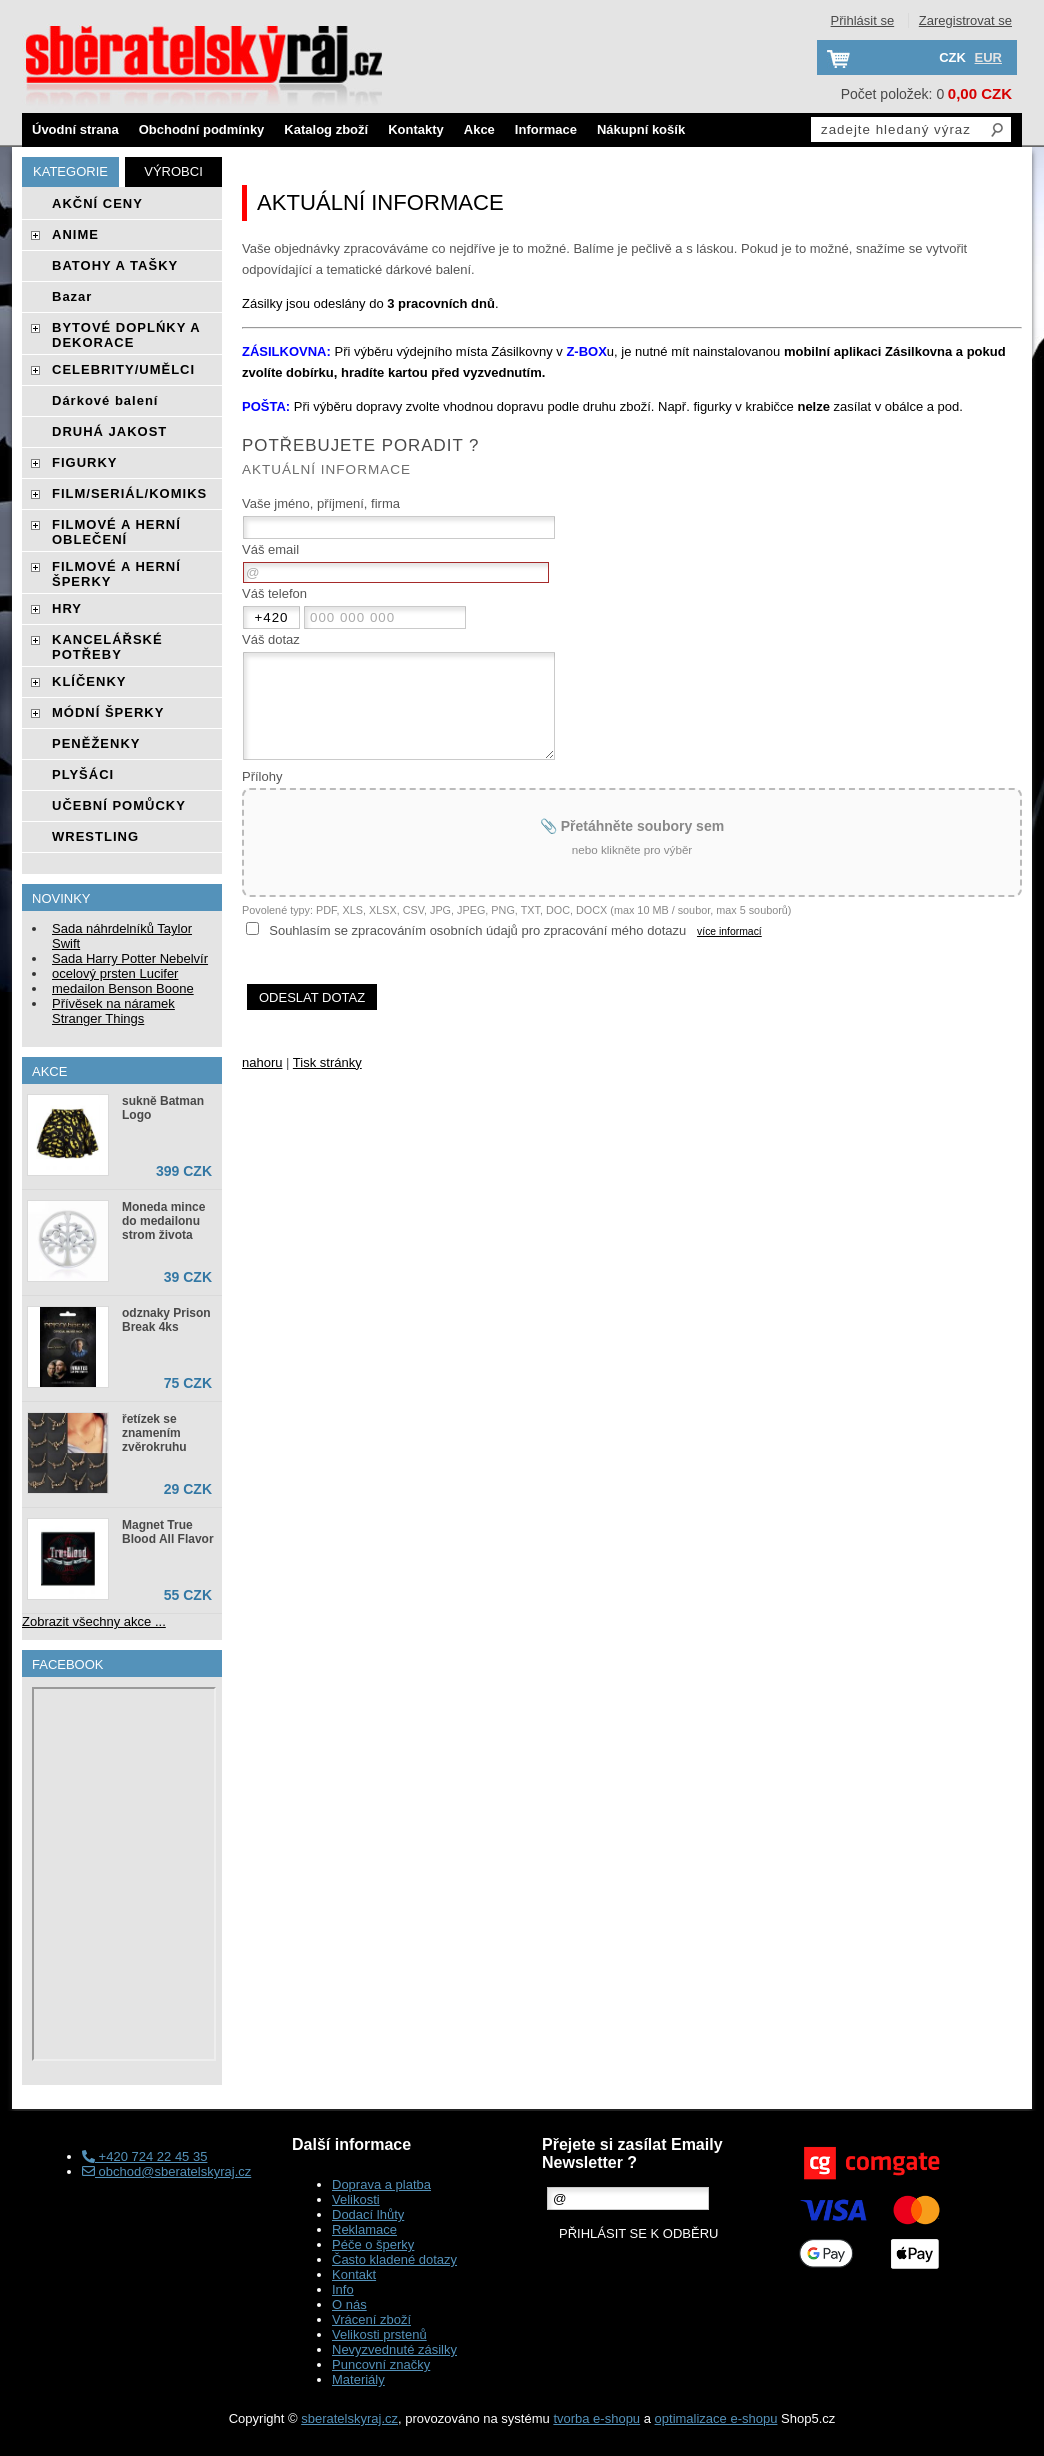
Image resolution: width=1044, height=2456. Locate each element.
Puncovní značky (381, 2364)
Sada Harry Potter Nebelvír (130, 958)
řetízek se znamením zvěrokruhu (154, 1433)
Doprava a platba (381, 2184)
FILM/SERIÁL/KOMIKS (129, 493)
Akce (479, 129)
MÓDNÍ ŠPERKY (108, 712)
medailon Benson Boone (123, 988)
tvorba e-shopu (596, 2418)
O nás (349, 2304)
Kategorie (70, 171)
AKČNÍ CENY (97, 203)
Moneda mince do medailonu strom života (163, 1221)
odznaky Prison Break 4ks (166, 1320)
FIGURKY (85, 462)
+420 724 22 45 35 (144, 2156)
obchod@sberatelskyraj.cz (166, 2171)
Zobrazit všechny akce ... (94, 1621)
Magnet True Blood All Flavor (168, 1532)
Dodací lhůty (368, 2214)
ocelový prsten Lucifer (115, 973)
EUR (988, 57)
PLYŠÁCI (83, 774)
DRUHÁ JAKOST (109, 431)
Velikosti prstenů (379, 2334)
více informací (729, 931)
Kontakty (416, 129)
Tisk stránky (327, 1062)
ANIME (75, 234)
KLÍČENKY (89, 681)
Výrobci (173, 171)
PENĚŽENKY (96, 743)
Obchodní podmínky (202, 129)
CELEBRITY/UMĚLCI (123, 369)
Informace (546, 129)
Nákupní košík (641, 129)
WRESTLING (95, 836)
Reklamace (364, 2229)
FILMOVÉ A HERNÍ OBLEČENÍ (116, 532)
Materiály (358, 2379)
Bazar (72, 296)
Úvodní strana (75, 129)
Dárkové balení (105, 400)
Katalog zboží (326, 129)
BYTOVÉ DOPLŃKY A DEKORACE (126, 335)
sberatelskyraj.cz (349, 2418)
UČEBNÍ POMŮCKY (119, 805)
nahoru (262, 1062)
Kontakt (354, 2274)
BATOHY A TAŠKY (115, 265)
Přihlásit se (863, 20)
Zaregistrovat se (965, 20)
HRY (67, 608)
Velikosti (356, 2199)
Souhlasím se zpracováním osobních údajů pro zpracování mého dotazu (477, 930)
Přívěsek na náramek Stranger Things (113, 1011)
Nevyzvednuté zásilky (394, 2349)
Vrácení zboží (371, 2319)
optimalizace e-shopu (716, 2418)
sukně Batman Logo (163, 1108)
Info (343, 2289)
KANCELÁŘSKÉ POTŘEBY (107, 647)
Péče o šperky (373, 2244)
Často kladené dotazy (394, 2259)
